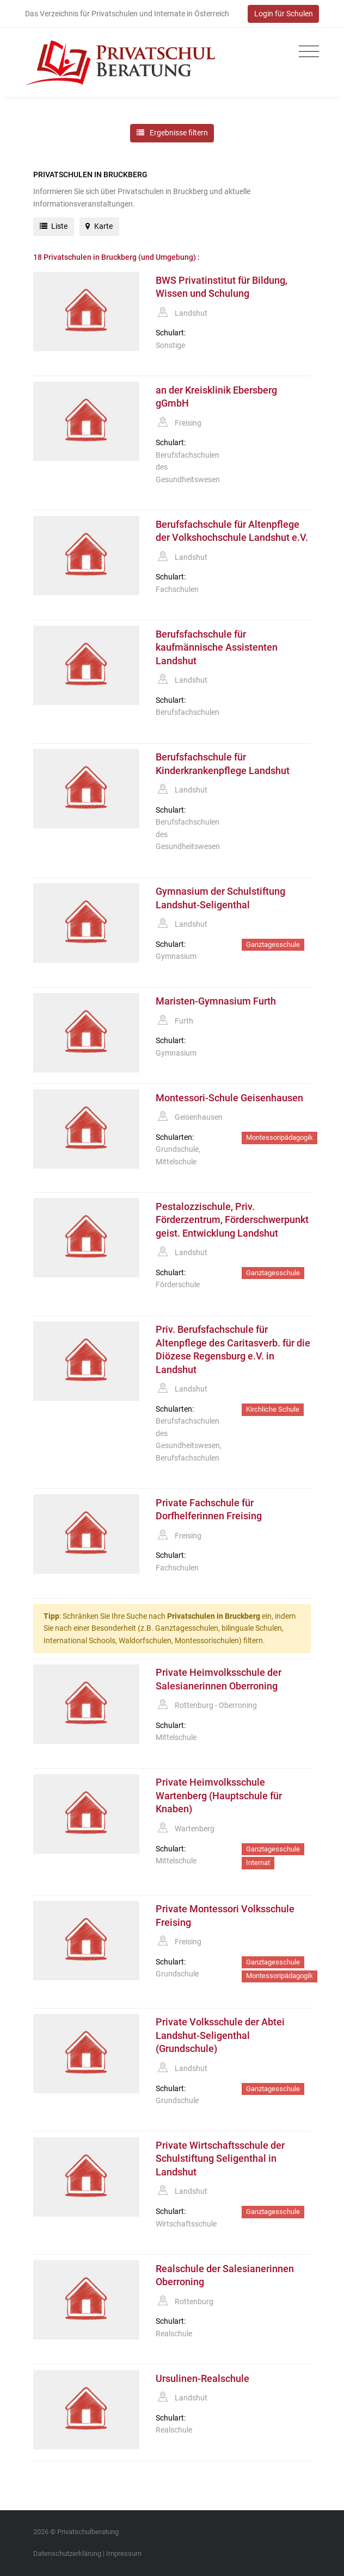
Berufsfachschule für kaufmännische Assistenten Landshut (217, 647)
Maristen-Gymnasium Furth (216, 1001)
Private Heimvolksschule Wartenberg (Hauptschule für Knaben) (219, 1795)
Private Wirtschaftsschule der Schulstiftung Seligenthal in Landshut (220, 2159)
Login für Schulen (283, 13)
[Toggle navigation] (306, 52)
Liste (54, 226)
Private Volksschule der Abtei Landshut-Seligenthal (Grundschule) (220, 2035)
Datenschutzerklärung (67, 2553)
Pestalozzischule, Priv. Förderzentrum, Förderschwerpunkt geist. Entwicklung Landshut (232, 1220)
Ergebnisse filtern (172, 132)
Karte (99, 226)
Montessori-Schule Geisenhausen (229, 1098)
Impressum (124, 2553)
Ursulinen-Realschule (202, 2378)
